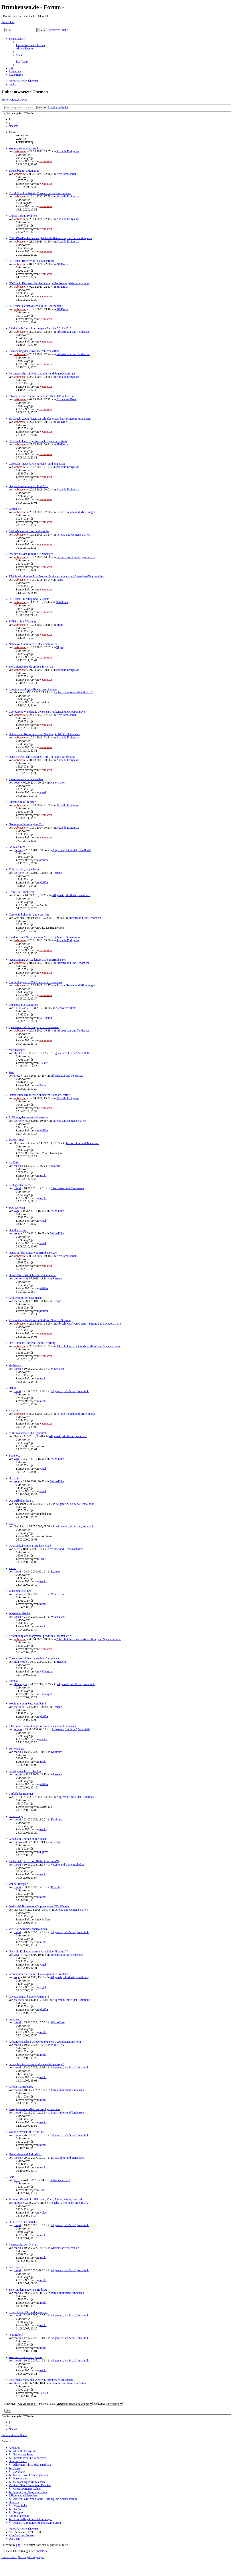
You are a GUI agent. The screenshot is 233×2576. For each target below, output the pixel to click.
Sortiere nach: (66, 2403)
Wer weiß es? (16, 1748)
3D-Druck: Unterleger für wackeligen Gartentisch (38, 441)
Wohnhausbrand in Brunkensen (27, 148)
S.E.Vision (20, 1007)
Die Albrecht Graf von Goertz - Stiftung (32, 1342)
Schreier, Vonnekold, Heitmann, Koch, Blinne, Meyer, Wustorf (45, 2199)
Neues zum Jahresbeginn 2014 (26, 824)
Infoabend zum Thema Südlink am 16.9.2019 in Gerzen (41, 396)
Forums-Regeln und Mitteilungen (75, 512)
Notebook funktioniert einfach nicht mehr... (34, 644)
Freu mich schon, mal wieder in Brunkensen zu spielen (41, 2379)
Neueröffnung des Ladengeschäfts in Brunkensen (37, 959)
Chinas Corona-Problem (23, 215)
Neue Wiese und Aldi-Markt (25, 2154)
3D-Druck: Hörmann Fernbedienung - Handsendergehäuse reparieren (49, 283)
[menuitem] (30, 45)
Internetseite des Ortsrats (23, 2244)
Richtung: (108, 2403)
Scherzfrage (16, 1816)
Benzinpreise (16, 2267)
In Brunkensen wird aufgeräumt (27, 1433)
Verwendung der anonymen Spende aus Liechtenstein (40, 1635)
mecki (17, 1165)
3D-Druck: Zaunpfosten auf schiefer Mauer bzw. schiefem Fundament (49, 418)
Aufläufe (14, 1162)
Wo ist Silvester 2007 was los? (26, 2131)
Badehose (14, 1455)
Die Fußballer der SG (21, 1500)
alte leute (14, 1478)
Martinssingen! (17, 1049)
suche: (12, 1568)
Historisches (57, 782)
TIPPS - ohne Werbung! (23, 621)
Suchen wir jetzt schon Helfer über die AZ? (34, 1861)
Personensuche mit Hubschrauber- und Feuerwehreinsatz (42, 373)
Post (11, 1072)
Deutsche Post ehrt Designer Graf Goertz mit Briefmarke (42, 756)
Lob (11, 1523)
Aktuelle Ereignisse (67, 151)
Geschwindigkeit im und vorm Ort (29, 914)
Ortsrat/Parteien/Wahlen (65, 2247)
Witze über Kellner (20, 1590)
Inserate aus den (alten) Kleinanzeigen (31, 553)
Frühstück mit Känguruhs (24, 1004)
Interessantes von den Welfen (26, 779)
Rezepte (57, 872)
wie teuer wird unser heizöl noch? (28, 1928)
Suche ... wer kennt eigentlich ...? (75, 557)
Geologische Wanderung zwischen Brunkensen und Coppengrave (47, 711)
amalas (18, 1729)
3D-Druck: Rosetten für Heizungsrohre (31, 260)
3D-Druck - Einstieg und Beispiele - (30, 598)
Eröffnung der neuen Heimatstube (28, 1117)
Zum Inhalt (8, 22)
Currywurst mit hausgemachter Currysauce (34, 1658)
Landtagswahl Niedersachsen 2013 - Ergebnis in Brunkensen (44, 937)
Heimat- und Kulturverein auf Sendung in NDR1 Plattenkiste (44, 734)
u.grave (18, 1842)
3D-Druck (62, 264)
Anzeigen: (21, 2403)
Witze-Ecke (57, 1210)
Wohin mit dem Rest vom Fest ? (27, 1703)
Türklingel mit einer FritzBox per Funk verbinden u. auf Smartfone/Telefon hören (56, 576)
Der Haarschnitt (18, 1230)
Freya (17, 1075)
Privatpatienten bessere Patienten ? (29, 1996)
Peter (17, 1549)
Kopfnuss (56, 1751)
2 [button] (9, 122)
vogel (17, 782)
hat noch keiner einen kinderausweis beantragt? (36, 2064)
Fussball (13, 1680)
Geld (11, 2176)
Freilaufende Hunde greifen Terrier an (31, 666)
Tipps (59, 579)
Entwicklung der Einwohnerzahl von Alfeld (34, 350)
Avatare (13, 1410)
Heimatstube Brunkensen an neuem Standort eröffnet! (40, 1094)
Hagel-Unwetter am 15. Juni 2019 (28, 486)
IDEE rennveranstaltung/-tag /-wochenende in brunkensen (42, 1726)
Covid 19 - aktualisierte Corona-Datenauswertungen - (40, 193)
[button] (13, 125)
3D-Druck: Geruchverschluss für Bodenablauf (35, 305)
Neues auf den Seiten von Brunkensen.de (33, 1252)
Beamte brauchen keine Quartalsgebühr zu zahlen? (38, 1974)
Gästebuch (15, 508)
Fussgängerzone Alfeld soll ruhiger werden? (34, 2109)
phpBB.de (42, 2551)
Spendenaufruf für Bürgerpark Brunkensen (34, 1027)
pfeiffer (18, 850)
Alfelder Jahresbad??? (22, 2086)
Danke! (13, 1387)
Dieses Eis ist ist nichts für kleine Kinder (32, 1275)
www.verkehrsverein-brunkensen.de (30, 1545)
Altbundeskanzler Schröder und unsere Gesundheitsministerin (45, 2041)
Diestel (18, 1053)
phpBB (20, 2544)
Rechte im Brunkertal (21, 892)
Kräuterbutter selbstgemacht (25, 1297)
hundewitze (15, 2019)
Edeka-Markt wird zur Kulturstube (29, 531)
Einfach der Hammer (21, 1793)
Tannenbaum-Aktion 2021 (24, 170)
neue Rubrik (16, 2334)
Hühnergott (20, 1661)
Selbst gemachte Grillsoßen (25, 1771)
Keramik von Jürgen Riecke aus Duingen (33, 689)
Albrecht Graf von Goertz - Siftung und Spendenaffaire (88, 1323)
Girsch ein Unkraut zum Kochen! (28, 1838)
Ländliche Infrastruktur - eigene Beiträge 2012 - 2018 (40, 328)
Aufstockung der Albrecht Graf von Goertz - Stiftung (40, 1320)
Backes (18, 2383)
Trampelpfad (16, 1139)
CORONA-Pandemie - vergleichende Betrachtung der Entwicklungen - (50, 238)
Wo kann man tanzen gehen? (25, 2357)
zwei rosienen (17, 1207)
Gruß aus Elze (17, 846)
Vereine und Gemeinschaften (73, 534)
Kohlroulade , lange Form (24, 869)
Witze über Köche (19, 1613)
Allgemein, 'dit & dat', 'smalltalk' (71, 850)
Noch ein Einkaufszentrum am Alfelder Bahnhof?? (38, 1951)
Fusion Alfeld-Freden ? (22, 801)
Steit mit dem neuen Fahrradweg (28, 2289)
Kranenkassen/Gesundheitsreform (28, 2312)
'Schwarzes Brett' (66, 173)
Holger (18, 2202)
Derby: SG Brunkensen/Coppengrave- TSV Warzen (39, 1906)
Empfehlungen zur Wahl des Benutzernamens (35, 982)
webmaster (20, 151)
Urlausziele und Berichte (23, 2222)
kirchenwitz (16, 1365)
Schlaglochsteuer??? (21, 1185)
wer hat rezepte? (18, 1883)
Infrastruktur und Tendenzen (73, 331)
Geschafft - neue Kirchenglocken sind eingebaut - (38, 463)
